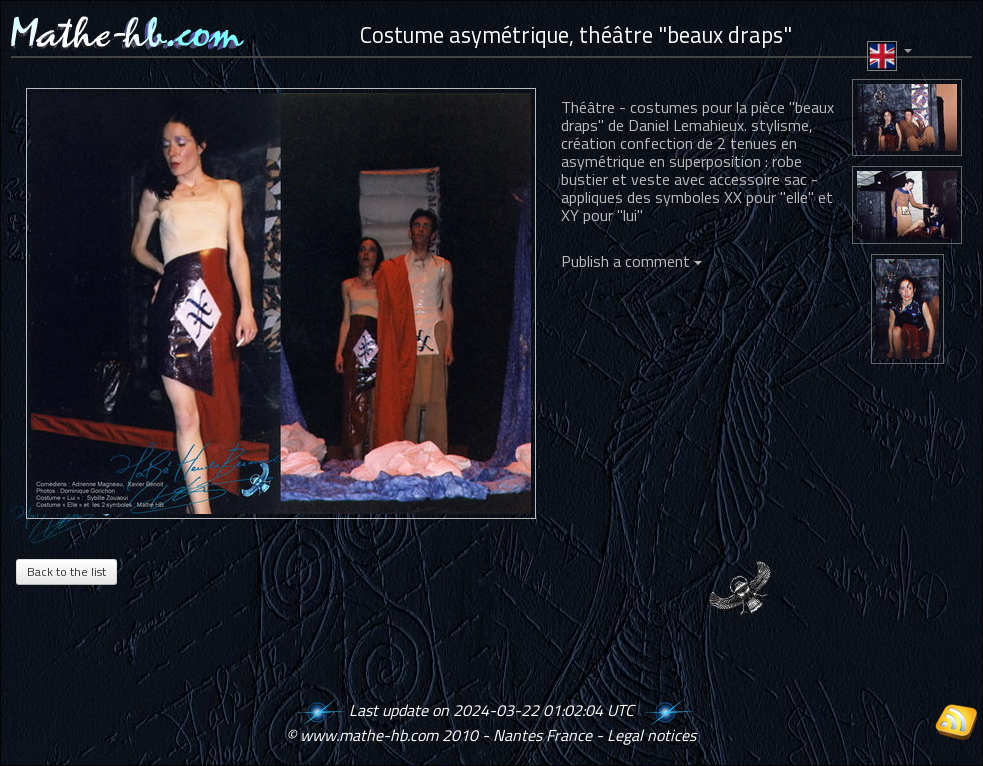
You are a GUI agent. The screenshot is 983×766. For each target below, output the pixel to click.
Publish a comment (631, 261)
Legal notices (651, 735)
